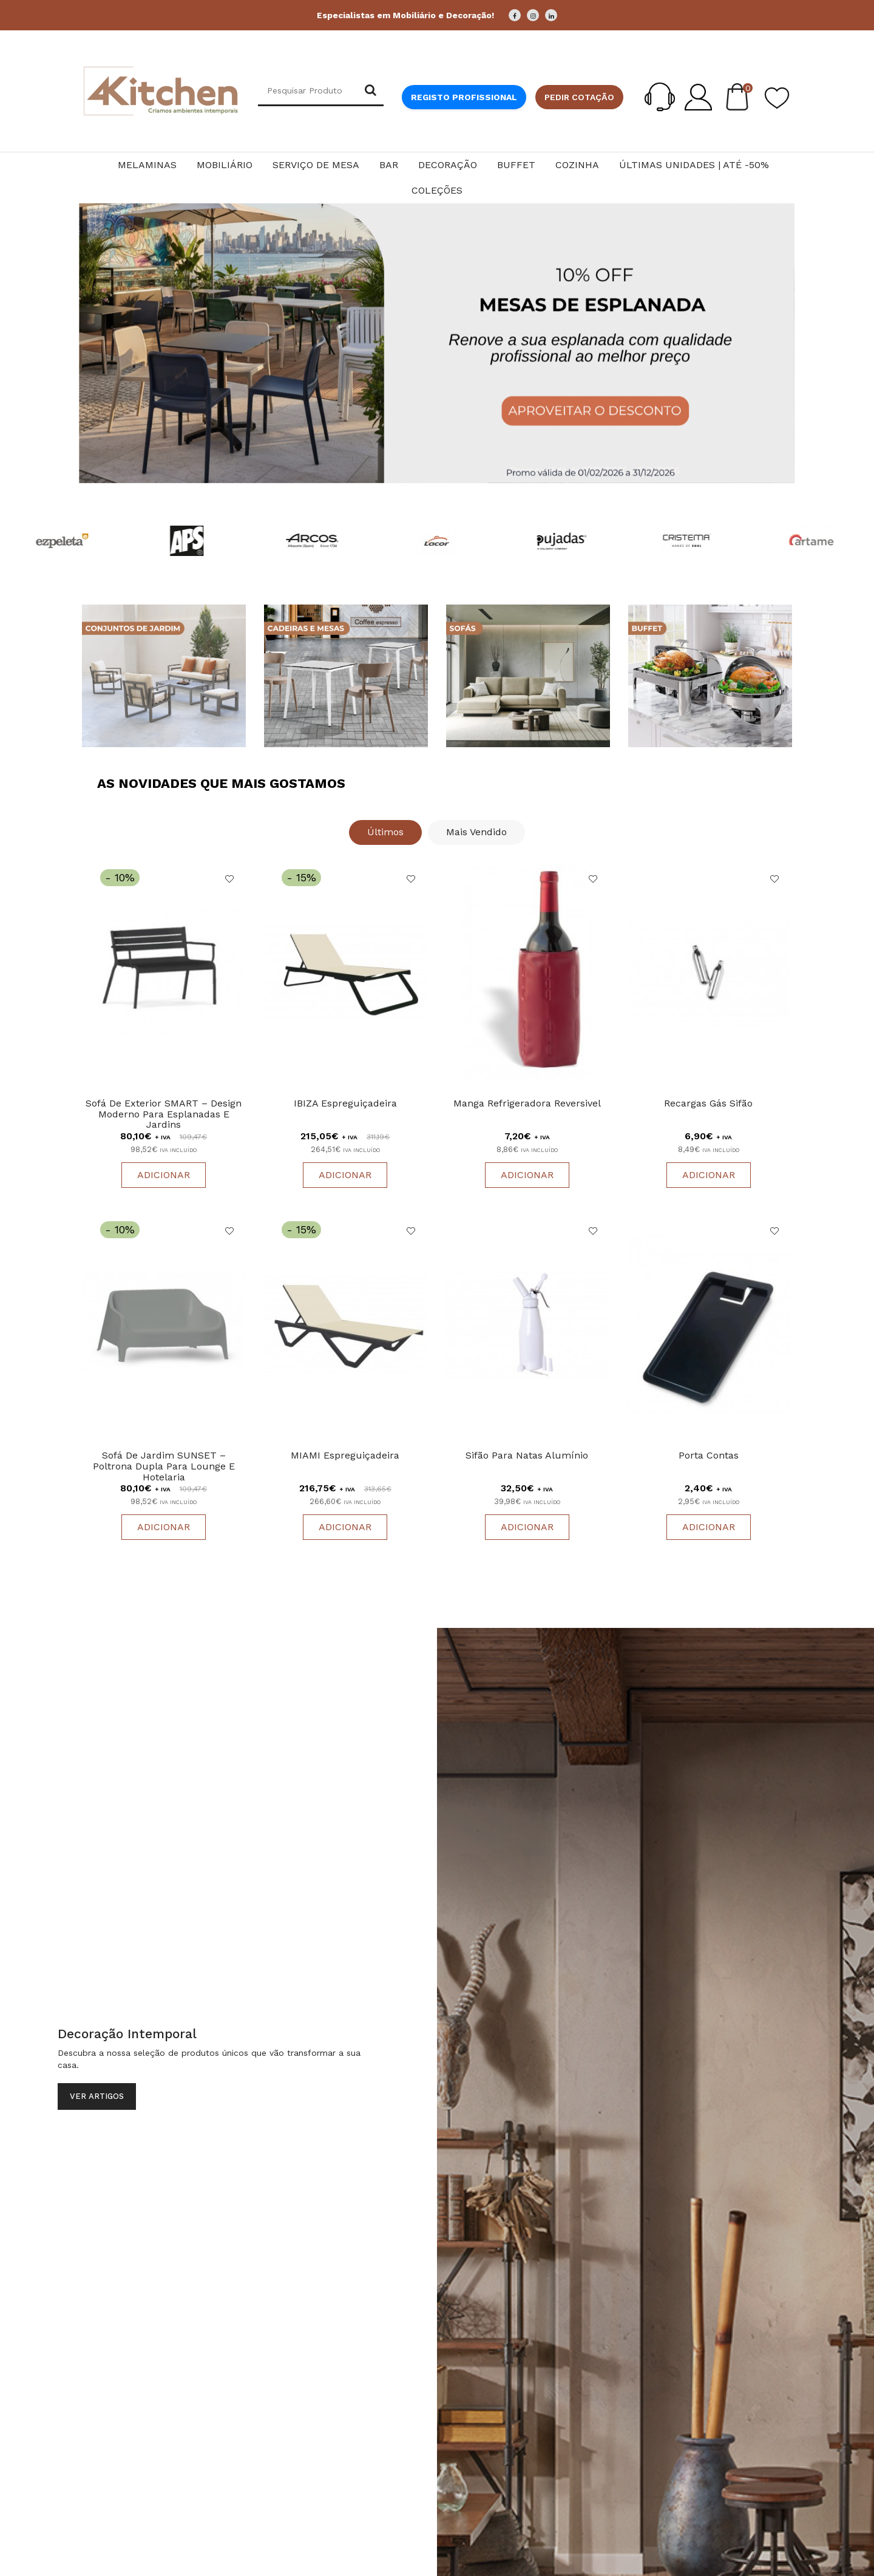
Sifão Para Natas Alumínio (527, 1457)
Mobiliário (224, 165)
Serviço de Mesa (316, 165)
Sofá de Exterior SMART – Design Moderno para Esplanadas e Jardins (164, 1115)
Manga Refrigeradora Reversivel (527, 1104)
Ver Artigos (97, 2098)
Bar (388, 165)
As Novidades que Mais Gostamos (221, 783)
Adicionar (163, 1176)
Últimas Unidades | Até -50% (694, 165)
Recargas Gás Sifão (708, 1104)
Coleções (437, 190)
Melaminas (147, 165)
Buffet (516, 165)
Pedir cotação (579, 97)
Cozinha (577, 165)
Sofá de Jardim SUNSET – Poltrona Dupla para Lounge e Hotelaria (164, 1468)
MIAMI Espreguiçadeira (345, 1457)
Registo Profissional (464, 97)
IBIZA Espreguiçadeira (345, 1104)
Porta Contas (709, 1457)
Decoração (447, 165)
